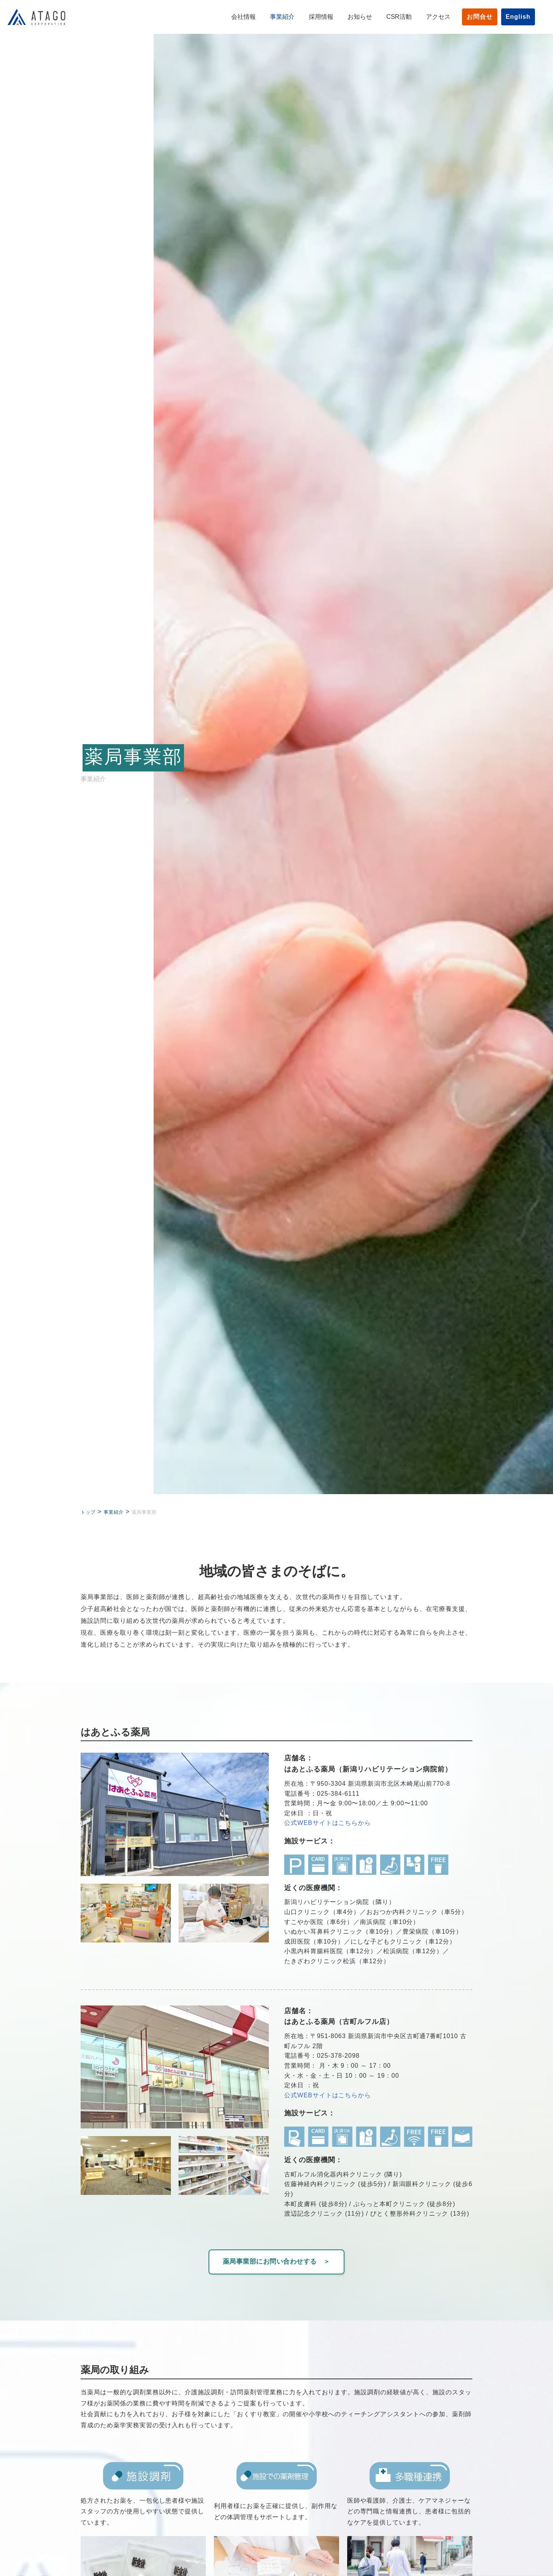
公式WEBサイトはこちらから (327, 1823)
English (507, 16)
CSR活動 (388, 16)
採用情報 (310, 16)
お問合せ (469, 16)
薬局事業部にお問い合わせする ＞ (276, 2261)
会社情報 (232, 16)
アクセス (427, 16)
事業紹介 (271, 16)
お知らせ (349, 16)
